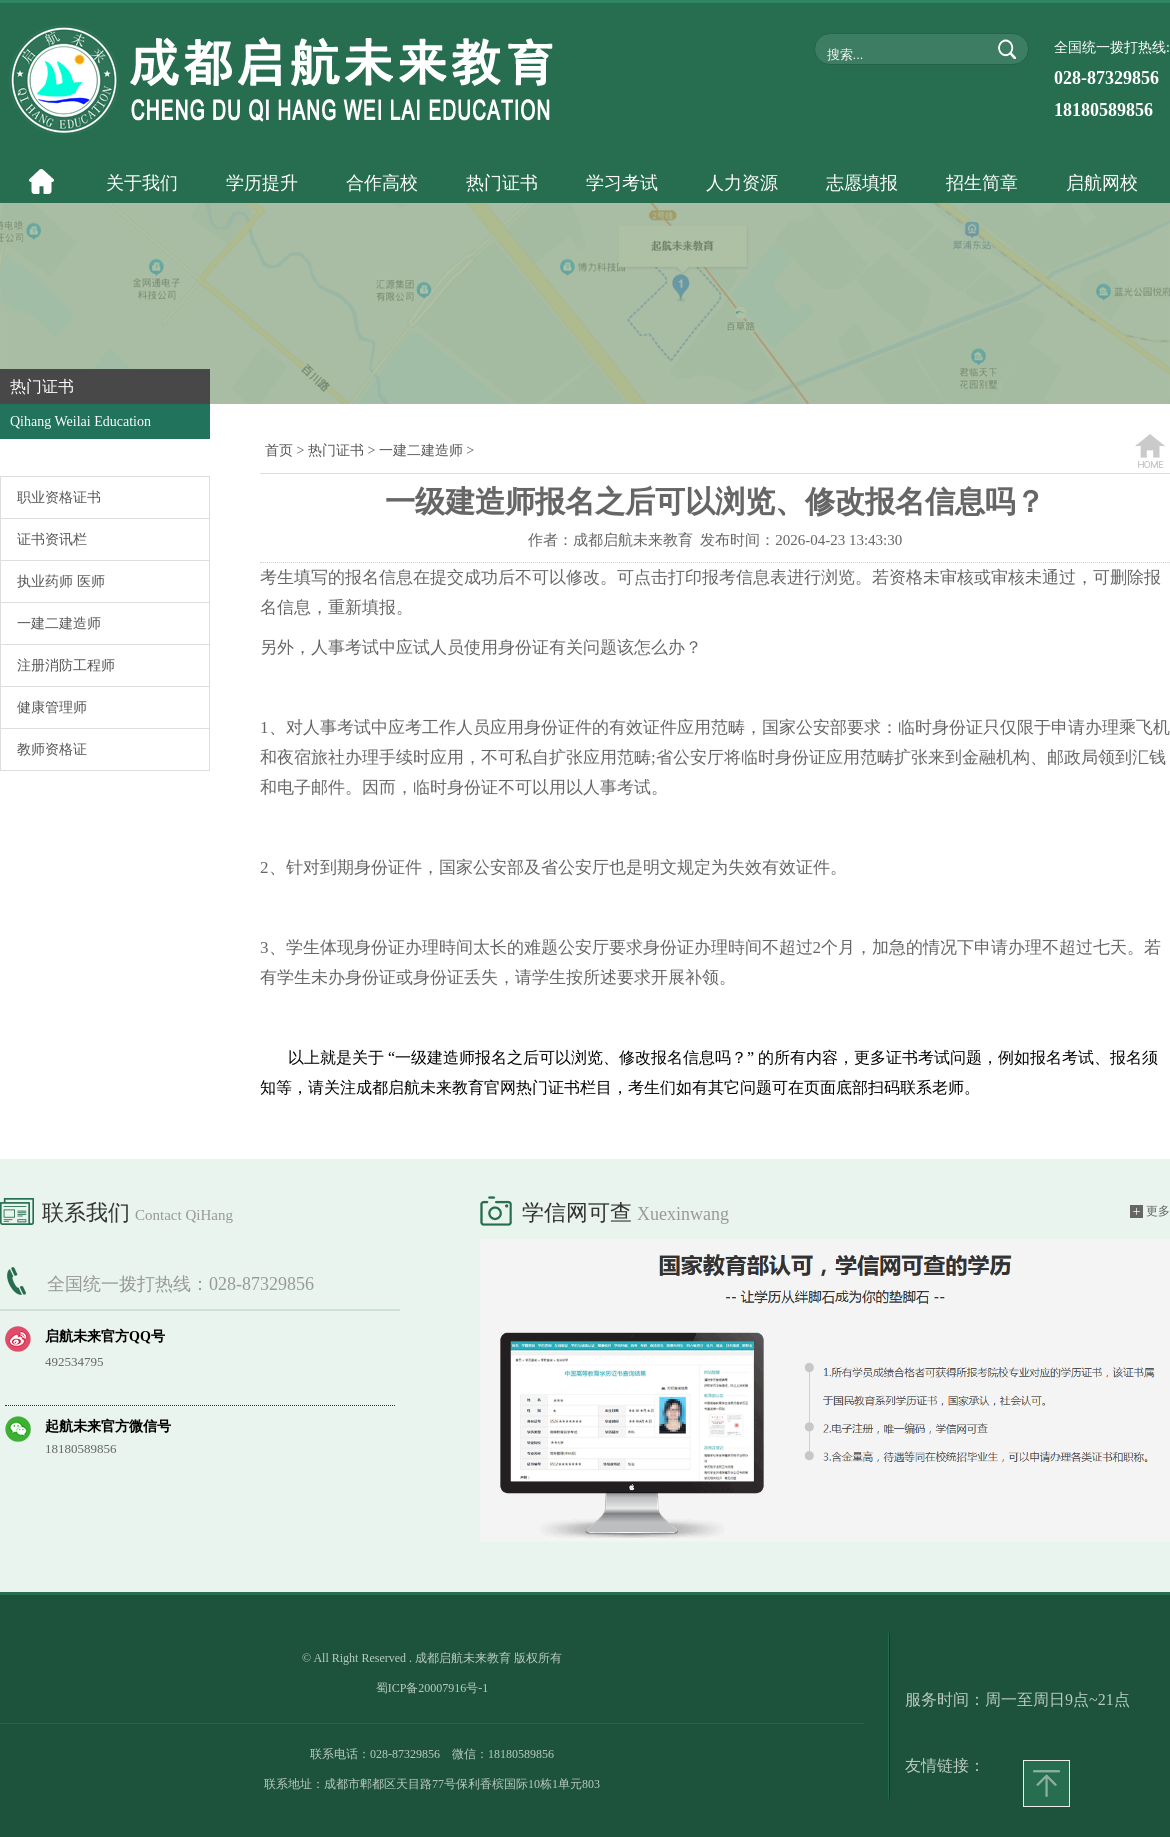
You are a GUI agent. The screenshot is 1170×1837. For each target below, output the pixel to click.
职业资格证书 (59, 497)
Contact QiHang (184, 1215)
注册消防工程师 (66, 665)
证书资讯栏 (52, 539)
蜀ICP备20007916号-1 (432, 1688)
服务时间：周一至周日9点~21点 (1017, 1699)
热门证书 (336, 450)
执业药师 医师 (61, 581)
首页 (279, 450)
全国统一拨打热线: (1112, 80)
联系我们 (116, 1209)
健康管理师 (52, 707)
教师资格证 (52, 749)
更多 (1150, 1211)
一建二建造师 (59, 623)
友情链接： (945, 1765)
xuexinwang (683, 1214)
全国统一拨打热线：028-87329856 (180, 1284)
